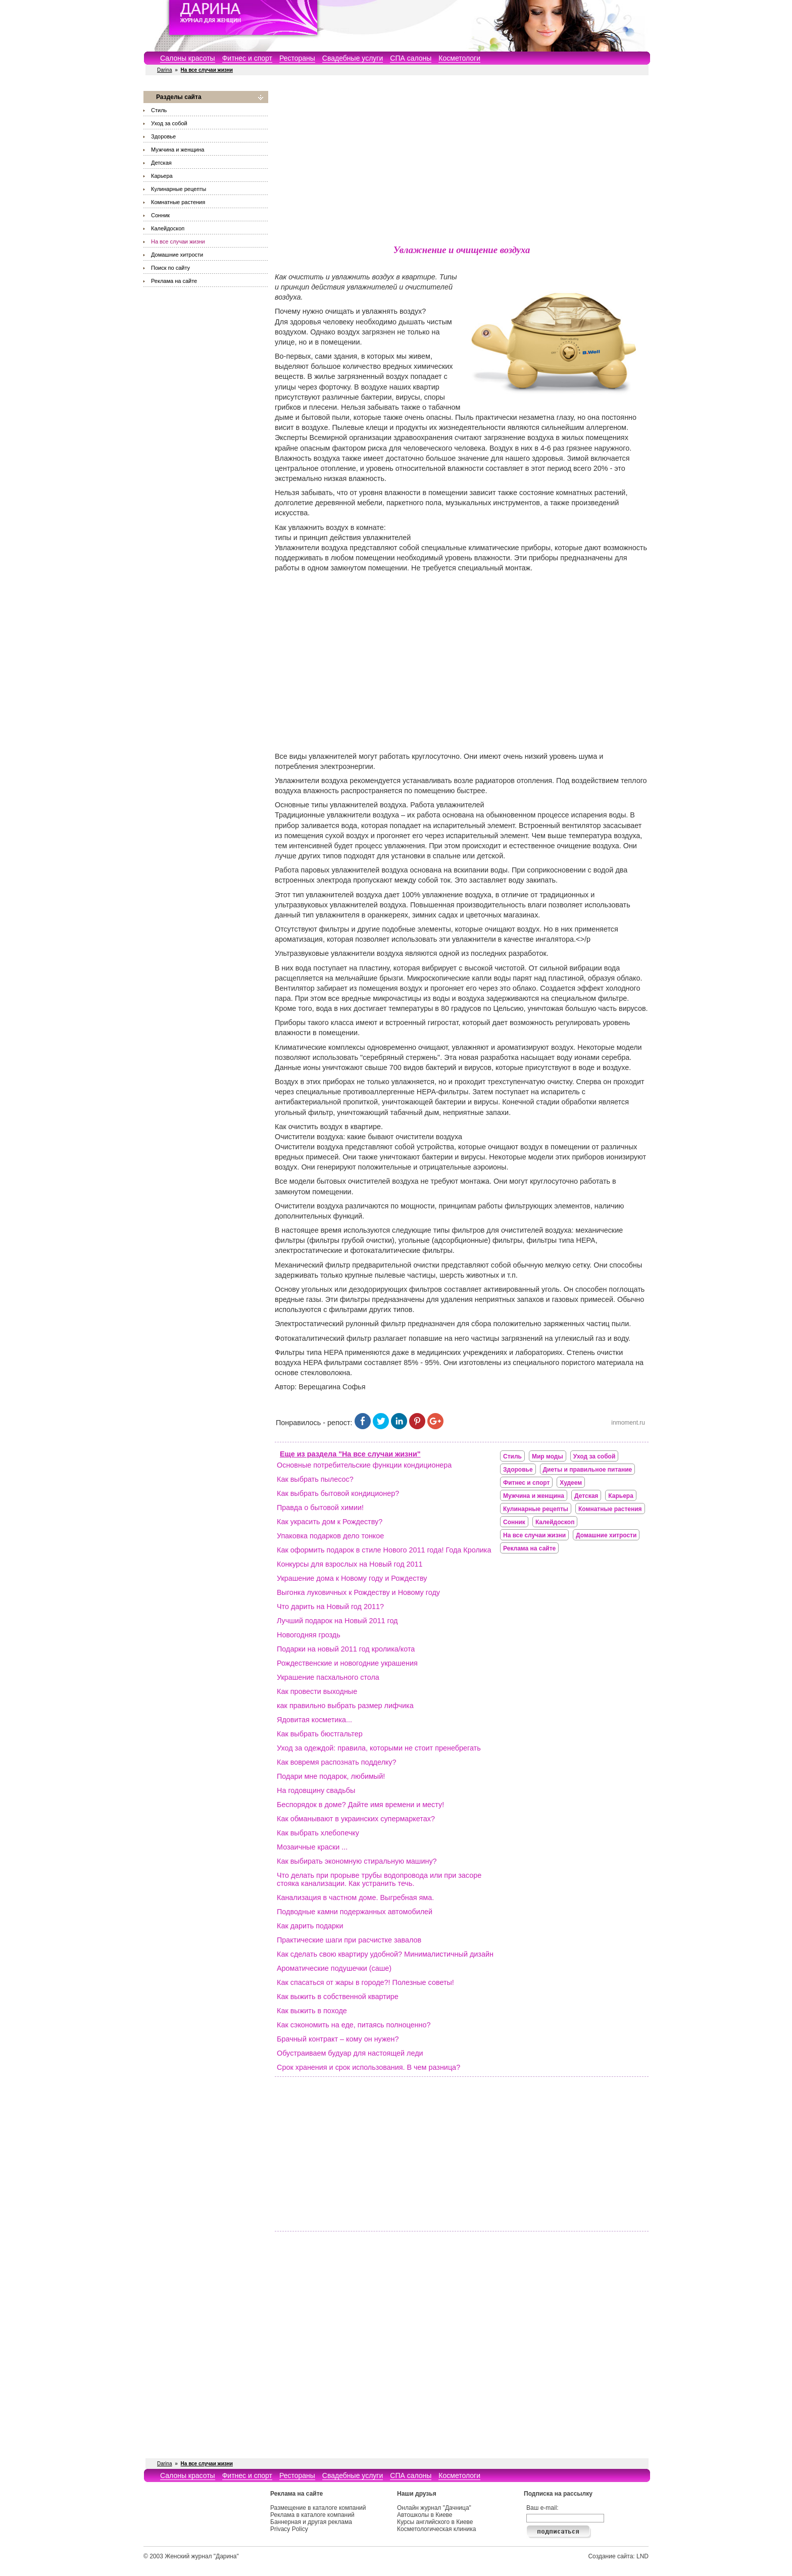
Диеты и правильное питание (587, 1469)
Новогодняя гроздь (308, 1635)
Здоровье (163, 136)
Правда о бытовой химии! (320, 1507)
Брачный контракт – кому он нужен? (338, 2039)
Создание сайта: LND (618, 2556)
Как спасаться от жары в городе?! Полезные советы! (365, 1982)
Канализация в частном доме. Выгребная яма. (355, 1897)
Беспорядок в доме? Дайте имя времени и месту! (360, 1805)
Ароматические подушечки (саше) (334, 1968)
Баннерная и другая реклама (311, 2521)
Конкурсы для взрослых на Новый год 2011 (350, 1564)
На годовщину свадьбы (316, 1790)
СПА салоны (410, 58)
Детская (161, 163)
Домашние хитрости (177, 255)
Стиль (159, 110)
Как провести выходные (317, 1691)
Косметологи (459, 58)
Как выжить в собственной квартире (338, 1996)
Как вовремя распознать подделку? (337, 1762)
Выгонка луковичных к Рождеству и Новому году (358, 1592)
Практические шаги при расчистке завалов (349, 1940)
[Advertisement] (462, 161)
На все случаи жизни (178, 241)
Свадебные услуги (352, 58)
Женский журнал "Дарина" (202, 2556)
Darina (164, 70)
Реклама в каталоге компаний (312, 2514)
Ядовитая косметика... (314, 1720)
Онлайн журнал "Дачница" (434, 2507)
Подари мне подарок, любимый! (331, 1776)
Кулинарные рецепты (178, 189)
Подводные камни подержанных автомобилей (354, 1912)
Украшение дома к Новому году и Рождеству (352, 1578)
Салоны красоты (187, 58)
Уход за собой (169, 123)
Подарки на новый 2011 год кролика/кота (346, 1649)
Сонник (160, 215)
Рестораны (297, 58)
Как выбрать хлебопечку (318, 1833)
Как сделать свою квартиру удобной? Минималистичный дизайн (385, 1954)
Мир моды (547, 1456)
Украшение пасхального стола (328, 1677)
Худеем (571, 1482)
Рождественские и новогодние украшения (347, 1663)
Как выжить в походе (312, 2011)
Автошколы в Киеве (425, 2514)
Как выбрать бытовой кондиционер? (338, 1493)
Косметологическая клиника (436, 2529)
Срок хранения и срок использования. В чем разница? (368, 2067)
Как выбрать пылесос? (315, 1479)
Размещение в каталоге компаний (318, 2507)
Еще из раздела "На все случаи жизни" (350, 1454)
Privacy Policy (289, 2529)
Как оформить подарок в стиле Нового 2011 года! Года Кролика (384, 1550)
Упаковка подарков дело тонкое (330, 1536)
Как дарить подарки (310, 1926)
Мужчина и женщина (177, 150)
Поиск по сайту (170, 268)
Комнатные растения (178, 202)
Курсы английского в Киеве (435, 2521)
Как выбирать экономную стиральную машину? (357, 1861)
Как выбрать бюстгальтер (320, 1734)
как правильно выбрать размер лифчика (345, 1706)
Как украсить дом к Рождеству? (329, 1522)
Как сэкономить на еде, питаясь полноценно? (353, 2025)
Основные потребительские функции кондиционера (364, 1465)
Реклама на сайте (174, 281)
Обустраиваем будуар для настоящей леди (350, 2053)
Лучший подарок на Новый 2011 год (337, 1621)
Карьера (162, 176)
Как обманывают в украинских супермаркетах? (356, 1819)
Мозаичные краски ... (312, 1847)
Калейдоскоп (167, 228)
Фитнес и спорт (247, 58)
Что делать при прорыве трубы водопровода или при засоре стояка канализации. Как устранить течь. (379, 1879)
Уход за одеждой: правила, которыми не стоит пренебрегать (379, 1748)
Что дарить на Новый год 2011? (330, 1606)
